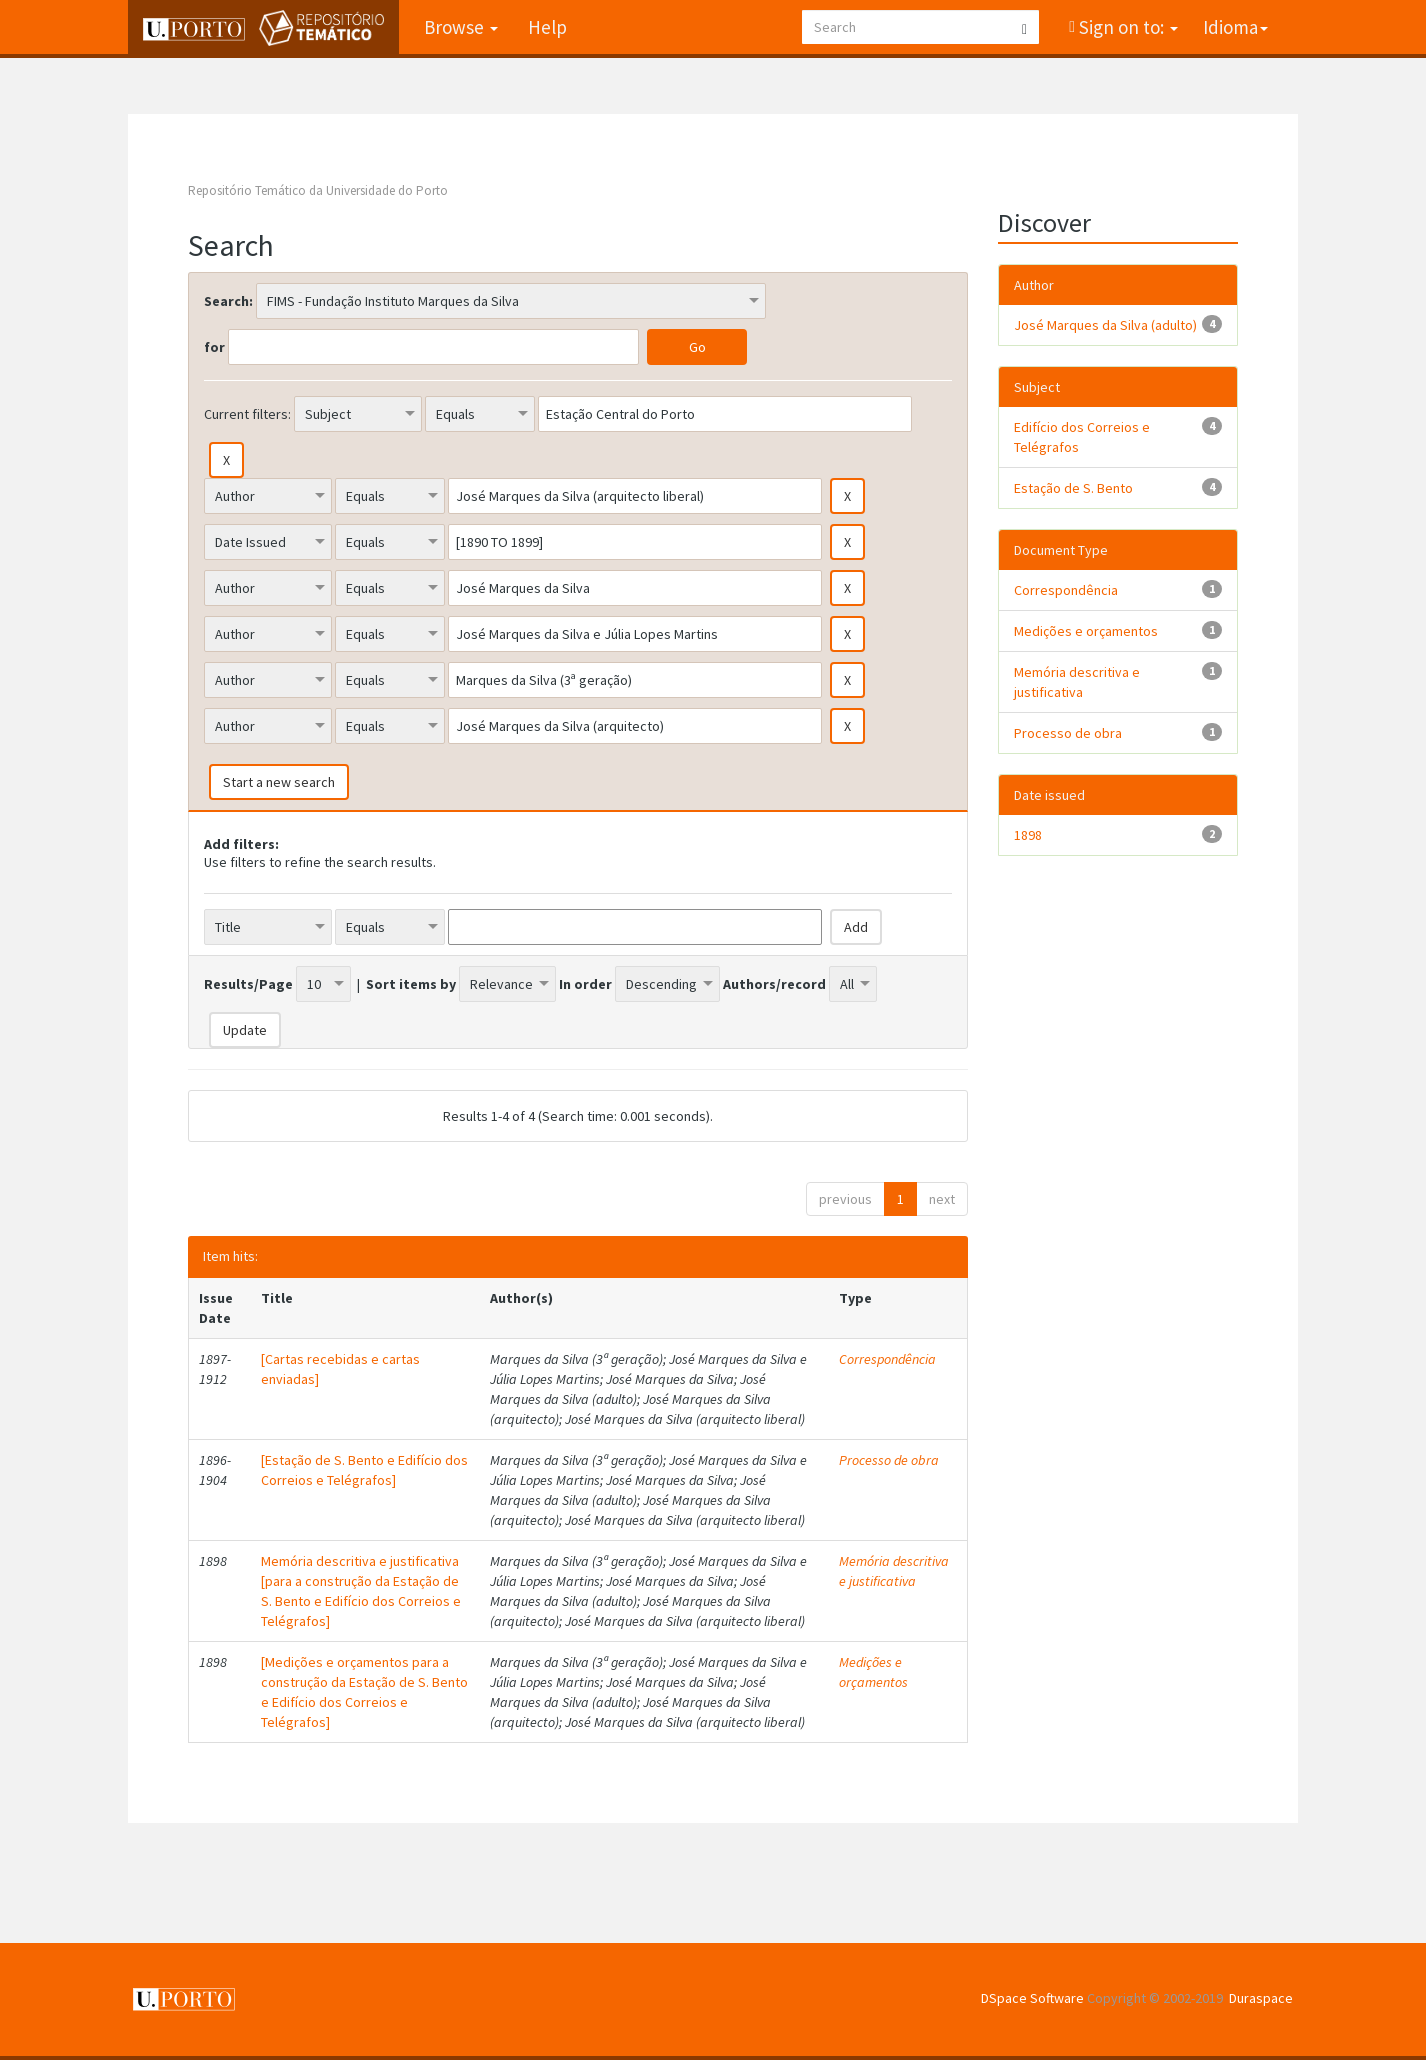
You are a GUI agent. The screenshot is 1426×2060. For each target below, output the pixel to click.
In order (585, 984)
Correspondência (887, 1359)
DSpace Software (1032, 1998)
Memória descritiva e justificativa (894, 1571)
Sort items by (411, 984)
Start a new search (279, 782)
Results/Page (248, 984)
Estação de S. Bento (1073, 488)
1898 (1028, 835)
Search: (228, 301)
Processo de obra (889, 1460)
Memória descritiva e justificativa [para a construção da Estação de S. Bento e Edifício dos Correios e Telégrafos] (361, 1591)
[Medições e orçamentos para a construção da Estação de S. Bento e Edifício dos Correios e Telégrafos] (364, 1692)
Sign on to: (1126, 27)
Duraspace (1261, 1998)
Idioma (1235, 27)
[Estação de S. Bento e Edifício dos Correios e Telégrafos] (364, 1470)
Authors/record (774, 984)
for (214, 347)
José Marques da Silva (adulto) (1105, 325)
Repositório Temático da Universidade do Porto (318, 190)
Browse (461, 27)
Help (547, 27)
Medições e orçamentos (873, 1672)
